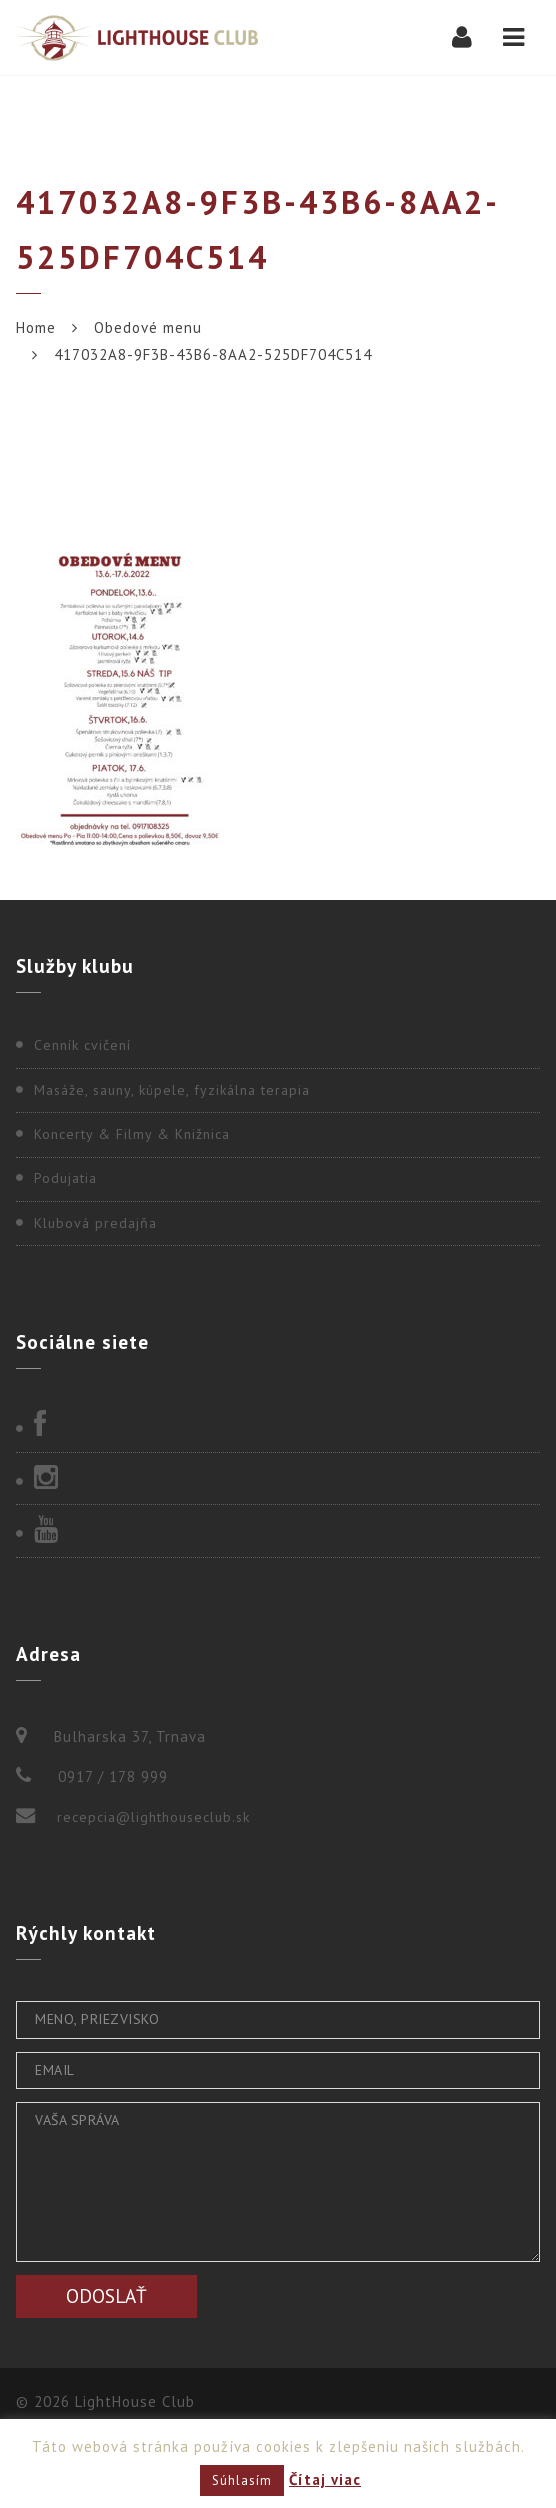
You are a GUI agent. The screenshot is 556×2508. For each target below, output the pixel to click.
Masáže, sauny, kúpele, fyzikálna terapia (172, 1090)
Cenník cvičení (82, 1045)
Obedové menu (148, 327)
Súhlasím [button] (242, 2480)
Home (36, 327)
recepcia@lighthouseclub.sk (153, 1817)
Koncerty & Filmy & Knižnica (132, 1134)
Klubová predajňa (95, 1223)
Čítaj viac (325, 2479)
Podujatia (65, 1178)
